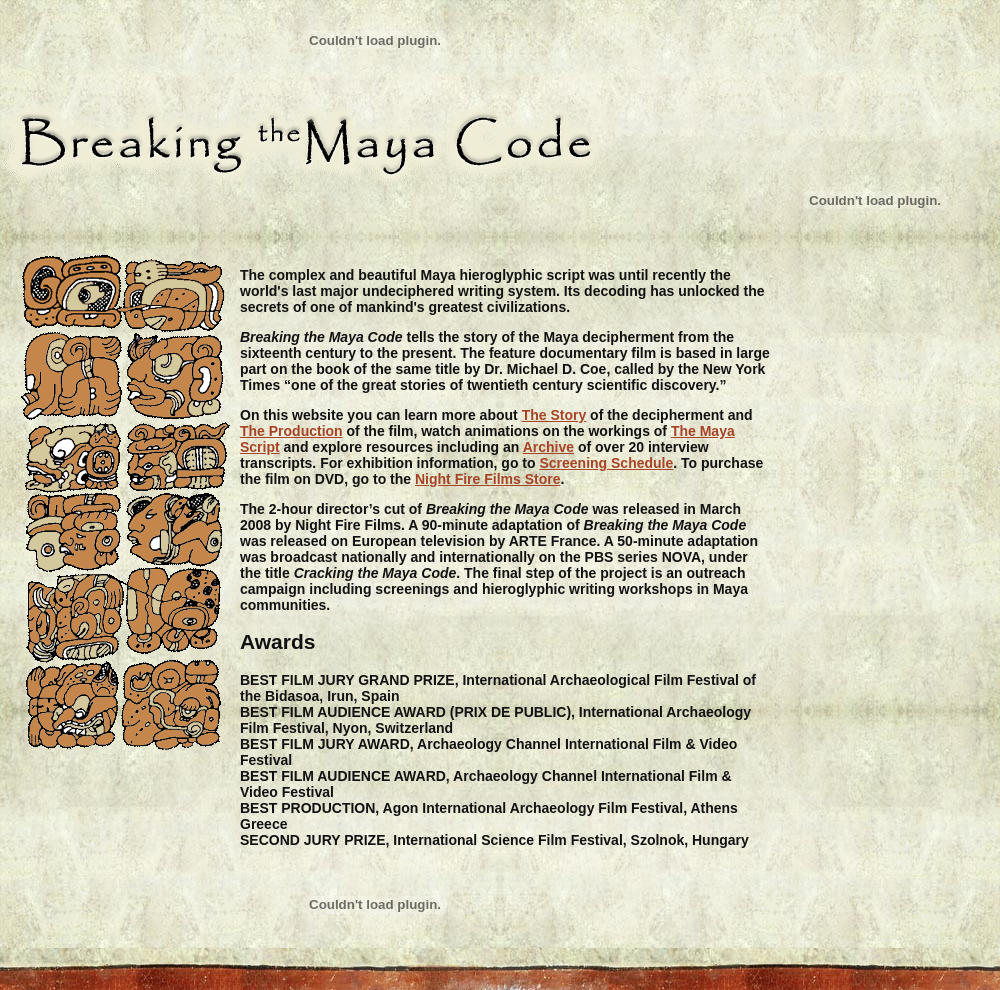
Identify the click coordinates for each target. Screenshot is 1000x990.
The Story (554, 415)
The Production (291, 431)
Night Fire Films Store (487, 479)
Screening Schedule (606, 463)
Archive (548, 447)
